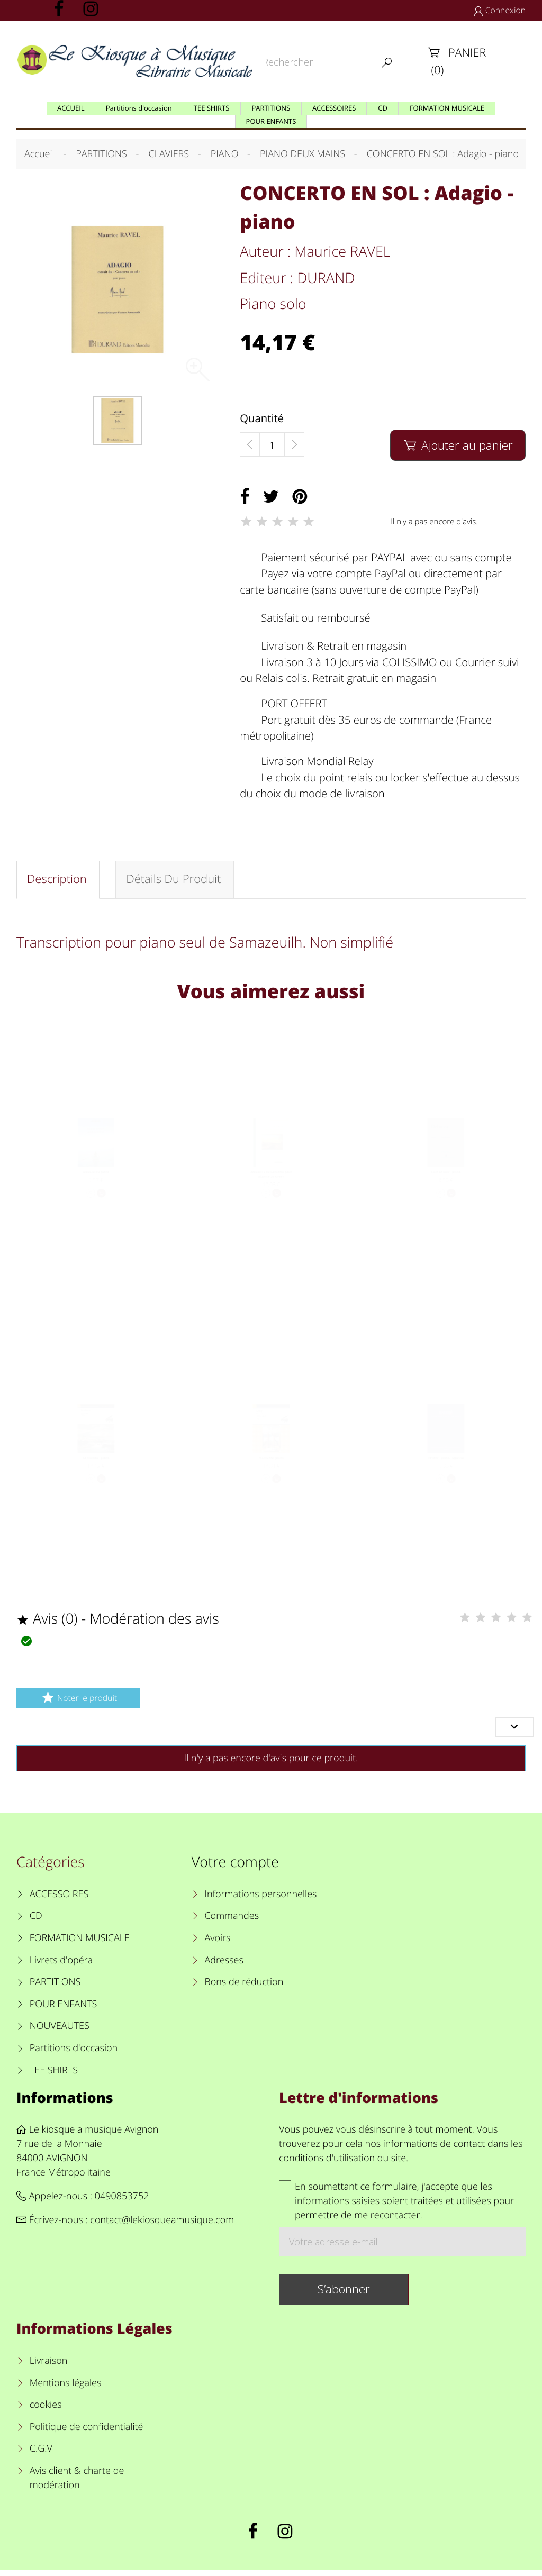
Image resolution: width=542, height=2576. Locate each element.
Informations (64, 2103)
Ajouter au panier (457, 445)
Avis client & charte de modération (77, 2484)
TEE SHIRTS (54, 2076)
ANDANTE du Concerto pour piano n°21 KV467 (271, 1188)
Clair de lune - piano (446, 1184)
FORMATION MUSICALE (80, 1943)
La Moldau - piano (96, 1472)
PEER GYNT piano (271, 1472)
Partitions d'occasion (74, 2053)
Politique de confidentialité (86, 2432)
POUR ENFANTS (63, 2010)
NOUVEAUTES (59, 2032)
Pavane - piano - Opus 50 (446, 1472)
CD (36, 1922)
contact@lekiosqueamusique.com (162, 2226)
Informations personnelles (260, 1900)
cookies (46, 2411)
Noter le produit (78, 1703)
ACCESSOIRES (59, 1900)
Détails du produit (175, 880)
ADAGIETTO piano (96, 1184)
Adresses (223, 1966)
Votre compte (235, 1868)
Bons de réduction (243, 1988)
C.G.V (41, 2454)
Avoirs (217, 1943)
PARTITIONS (55, 1988)
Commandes (231, 1922)
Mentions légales (66, 2388)
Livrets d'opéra (61, 1966)
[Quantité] (272, 445)
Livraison (49, 2366)
